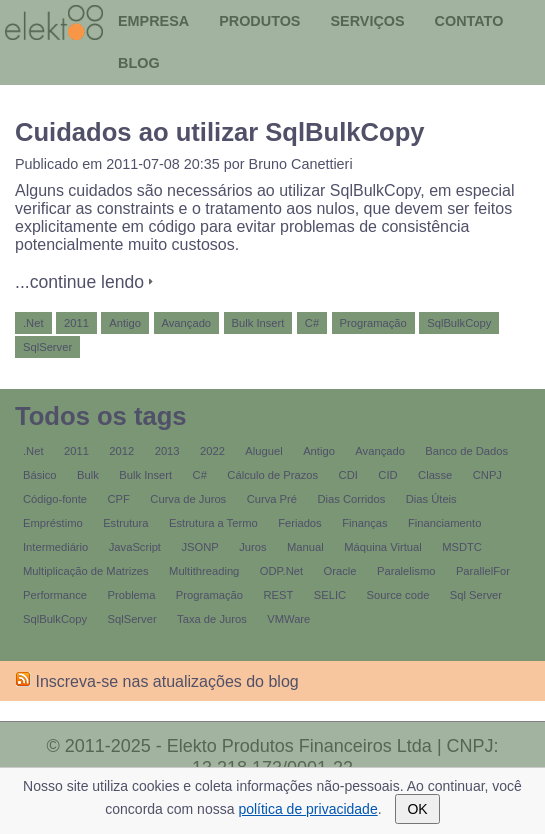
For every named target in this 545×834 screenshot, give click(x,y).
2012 (121, 451)
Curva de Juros (188, 499)
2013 (167, 451)
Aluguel (263, 451)
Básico (40, 475)
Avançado (187, 323)
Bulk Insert (258, 323)
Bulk (88, 475)
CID (387, 475)
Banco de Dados (466, 451)
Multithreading (204, 571)
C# (312, 323)
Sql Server (476, 595)
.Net (33, 323)
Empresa (153, 21)
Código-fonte (55, 499)
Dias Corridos (352, 499)
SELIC (330, 595)
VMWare (288, 619)
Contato (469, 21)
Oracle (340, 571)
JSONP (199, 547)
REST (278, 595)
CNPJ (487, 475)
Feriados (300, 523)
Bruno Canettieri (301, 164)
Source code (398, 595)
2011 (76, 323)
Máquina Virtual (383, 547)
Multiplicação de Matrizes (86, 571)
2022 (212, 451)
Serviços (367, 21)
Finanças (364, 523)
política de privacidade (307, 809)
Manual (305, 547)
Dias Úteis (431, 499)
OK (417, 809)
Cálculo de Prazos (272, 475)
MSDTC (462, 547)
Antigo (125, 323)
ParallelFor (483, 571)
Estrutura (125, 523)
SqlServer (47, 347)
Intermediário (55, 547)
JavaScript (135, 547)
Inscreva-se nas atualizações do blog (157, 681)
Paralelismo (406, 571)
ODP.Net (281, 571)
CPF (119, 499)
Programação (373, 323)
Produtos (259, 21)
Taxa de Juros (212, 619)
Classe (435, 475)
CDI (348, 475)
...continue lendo (79, 282)
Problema (132, 595)
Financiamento (444, 523)
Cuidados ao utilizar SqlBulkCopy (220, 132)
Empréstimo (53, 523)
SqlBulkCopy (459, 323)
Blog (139, 63)
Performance (55, 595)
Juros (252, 547)
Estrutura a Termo (213, 523)
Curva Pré (272, 499)
